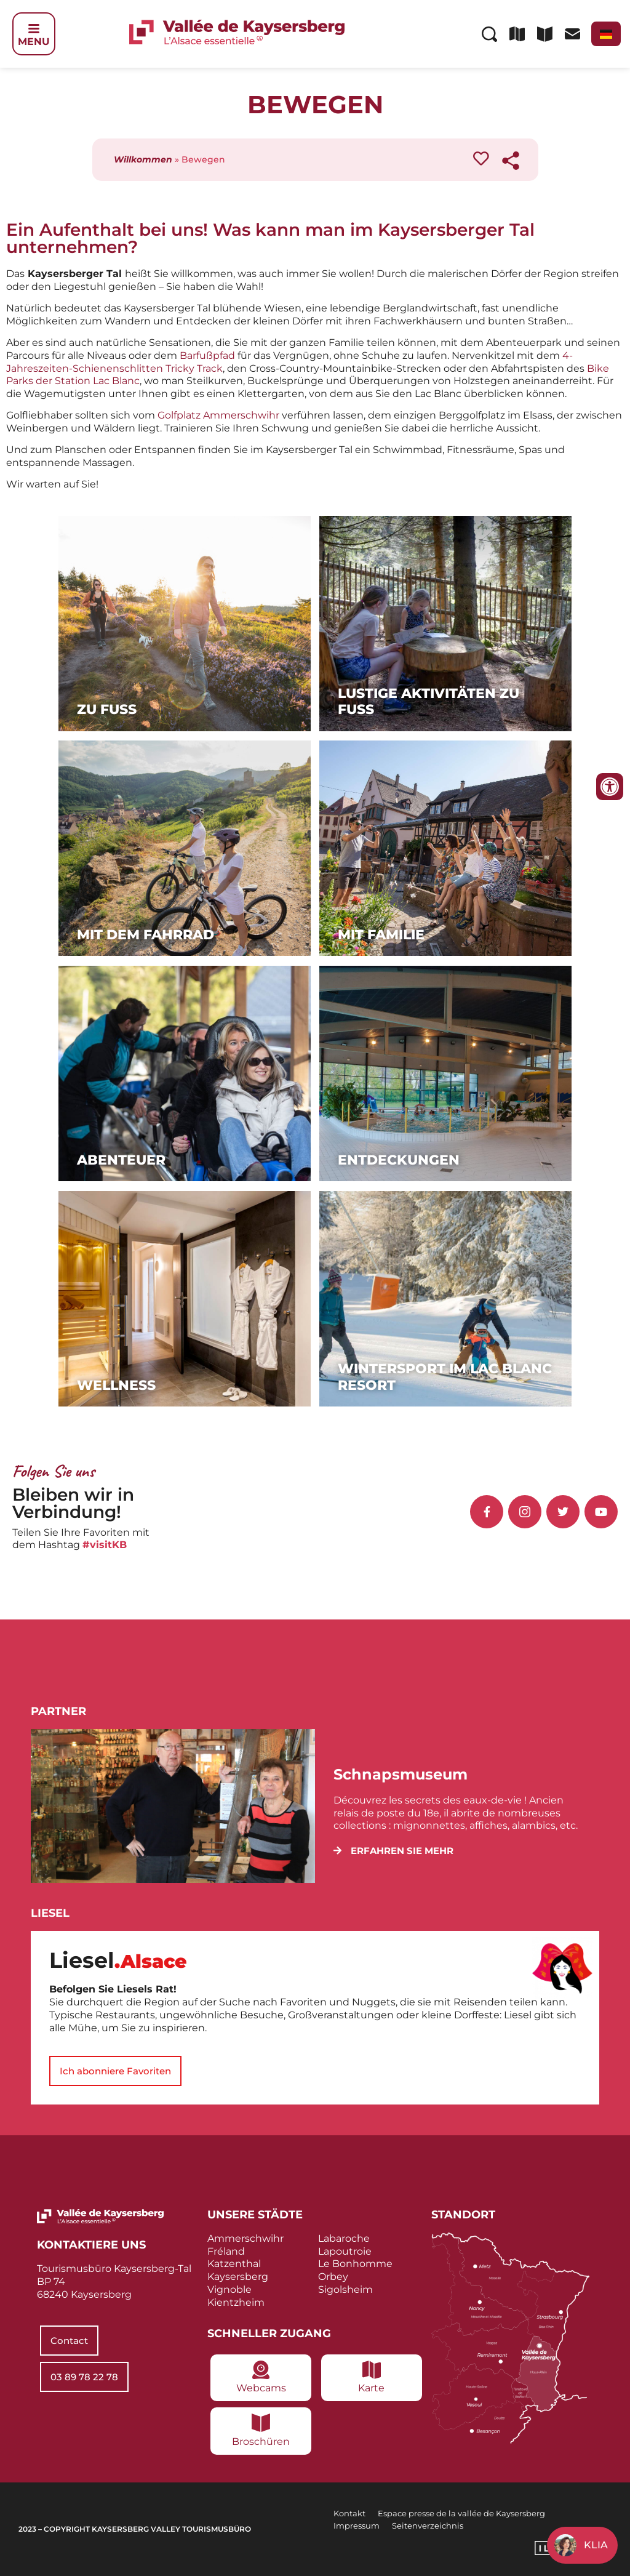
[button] (393, 1850)
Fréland (226, 2251)
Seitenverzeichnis (427, 2525)
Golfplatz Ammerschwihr (218, 415)
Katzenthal (234, 2263)
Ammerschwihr (245, 2238)
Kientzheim (236, 2302)
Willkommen (143, 159)
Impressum (356, 2525)
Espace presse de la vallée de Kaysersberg (461, 2513)
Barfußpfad (208, 355)
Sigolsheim (345, 2289)
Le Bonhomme (355, 2263)
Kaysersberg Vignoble (237, 2283)
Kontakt (349, 2513)
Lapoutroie (345, 2251)
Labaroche (344, 2238)
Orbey (333, 2276)
